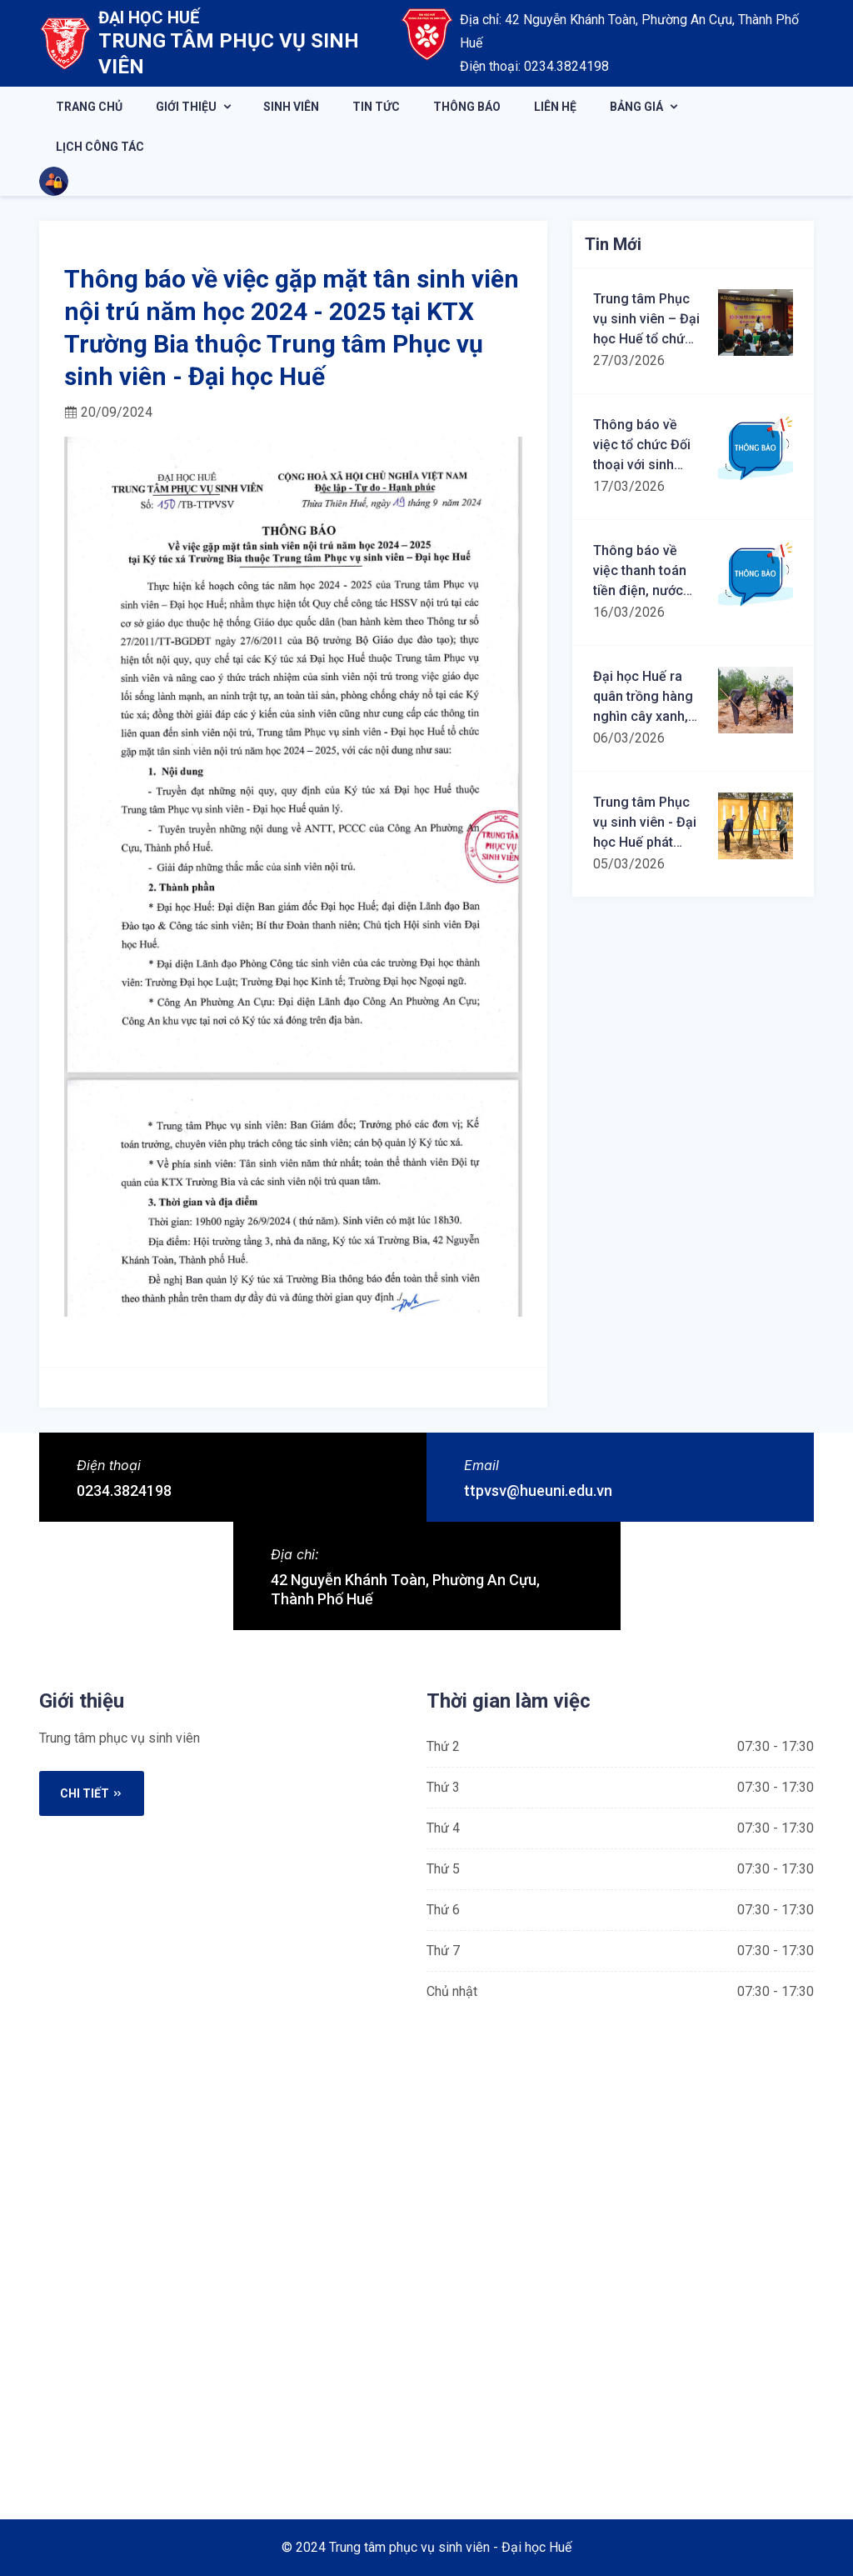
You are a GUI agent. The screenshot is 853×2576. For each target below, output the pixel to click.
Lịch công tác (100, 146)
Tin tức (376, 106)
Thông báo (467, 106)
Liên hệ (555, 106)
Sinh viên (291, 106)
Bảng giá (636, 106)
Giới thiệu (186, 106)
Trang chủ (89, 106)
